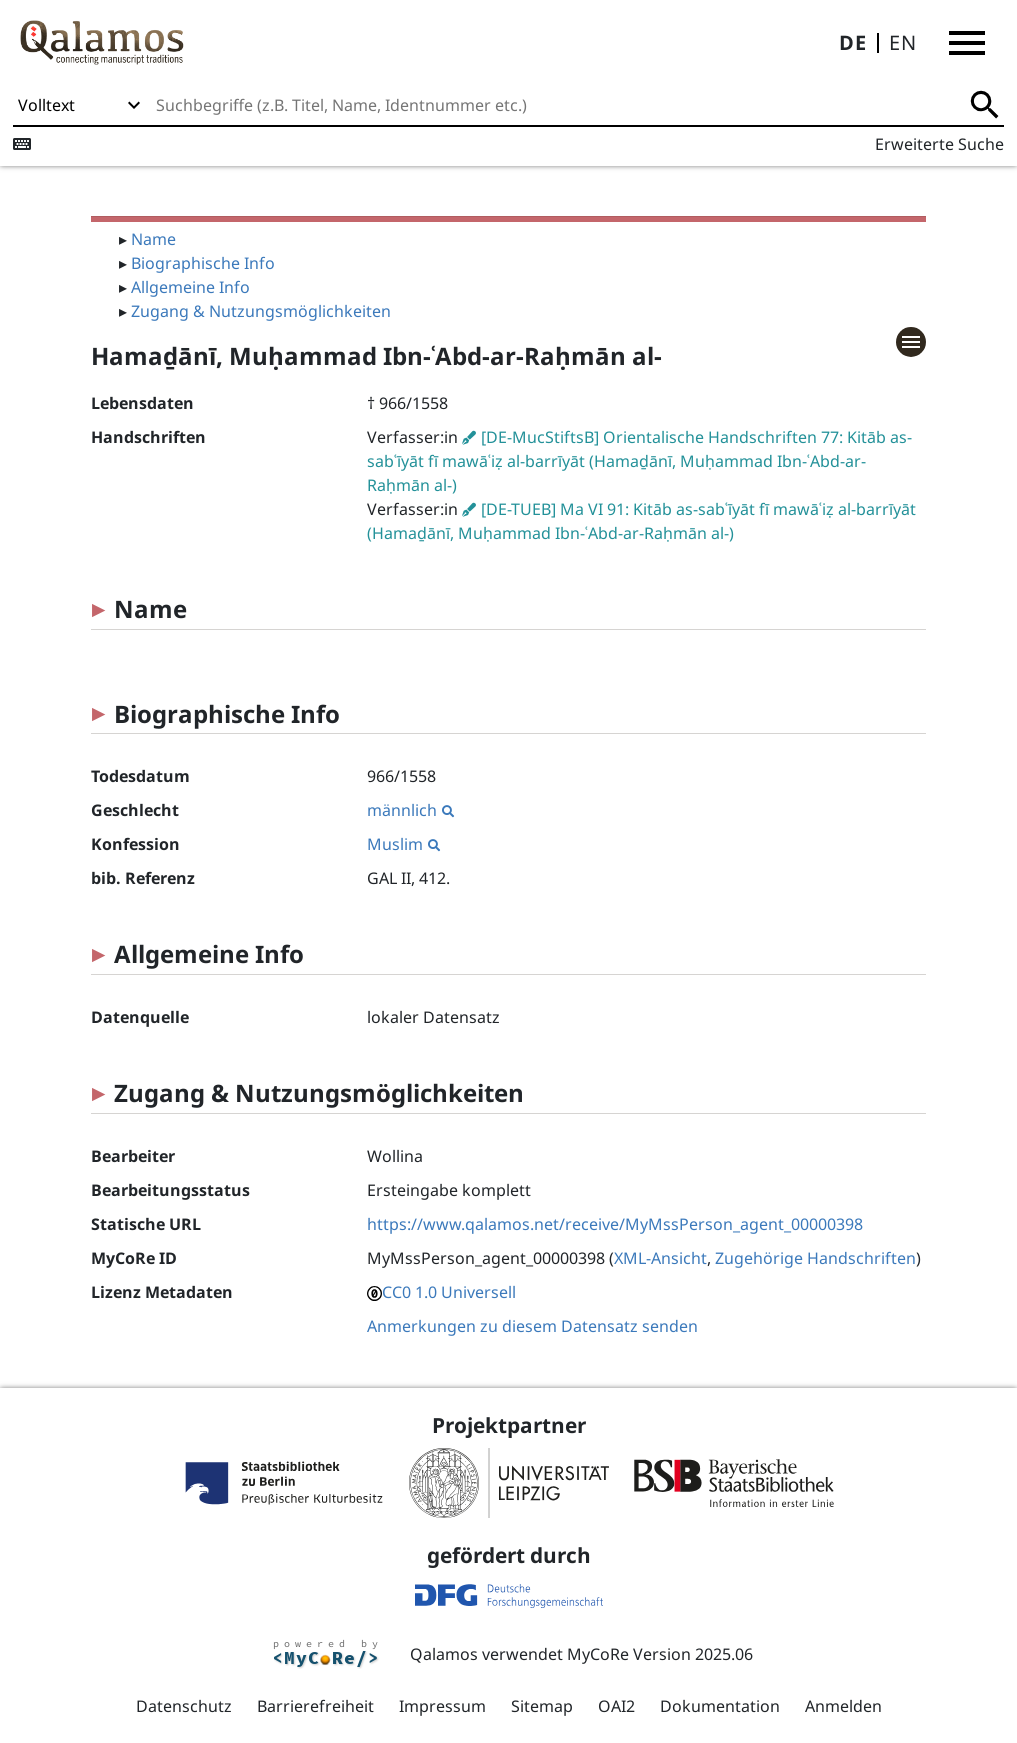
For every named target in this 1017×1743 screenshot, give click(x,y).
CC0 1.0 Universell (449, 1292)
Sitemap (542, 1706)
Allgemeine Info (190, 287)
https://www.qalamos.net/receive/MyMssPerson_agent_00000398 (615, 1224)
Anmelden (843, 1706)
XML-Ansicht (660, 1258)
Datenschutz (184, 1706)
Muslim (403, 844)
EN (903, 42)
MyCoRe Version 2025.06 (660, 1654)
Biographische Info (203, 263)
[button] (967, 43)
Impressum (442, 1706)
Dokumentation (720, 1706)
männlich (410, 810)
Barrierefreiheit (315, 1706)
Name (153, 239)
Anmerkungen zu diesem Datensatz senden (532, 1326)
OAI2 (616, 1706)
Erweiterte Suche (939, 144)
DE (853, 42)
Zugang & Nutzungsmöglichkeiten (261, 311)
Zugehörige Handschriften (815, 1258)
